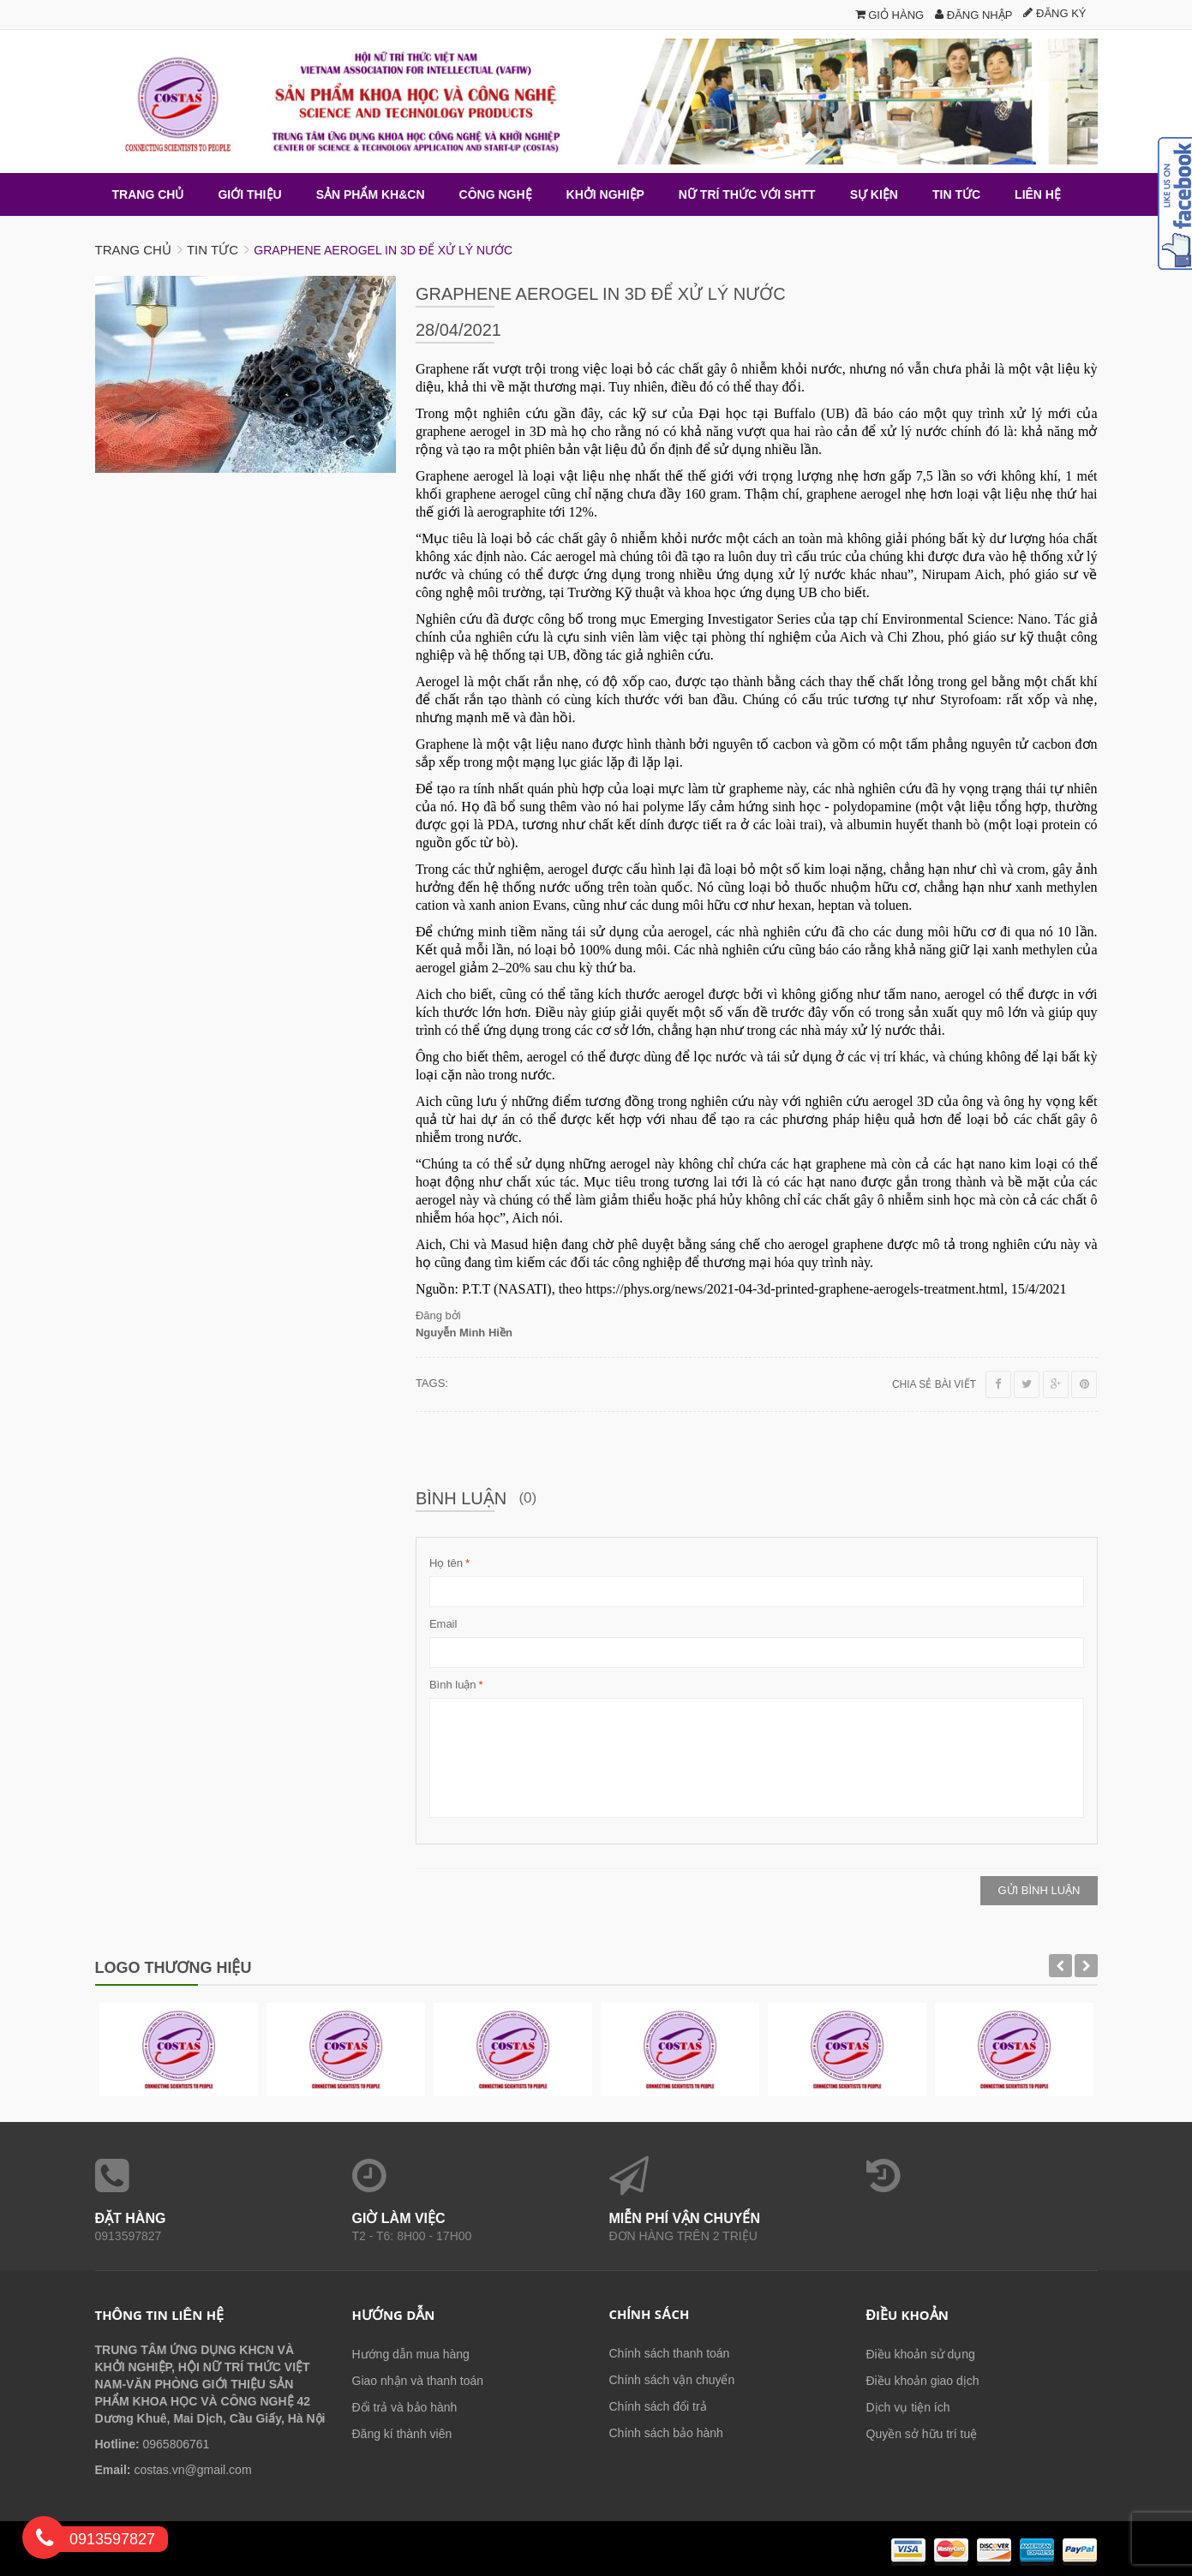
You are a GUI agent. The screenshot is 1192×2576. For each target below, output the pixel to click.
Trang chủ (133, 249)
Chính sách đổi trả (658, 2405)
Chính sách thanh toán (669, 2352)
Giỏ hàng (890, 15)
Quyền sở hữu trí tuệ (922, 2433)
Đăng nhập (973, 15)
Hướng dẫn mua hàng (411, 2353)
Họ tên (446, 1562)
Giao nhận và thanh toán (418, 2380)
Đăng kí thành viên (402, 2433)
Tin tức (212, 249)
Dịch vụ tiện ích (908, 2406)
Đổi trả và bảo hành (405, 2406)
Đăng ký (1054, 13)
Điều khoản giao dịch (922, 2380)
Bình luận (452, 1684)
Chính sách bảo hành (666, 2432)
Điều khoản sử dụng (920, 2353)
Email (443, 1623)
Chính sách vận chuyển (672, 2379)
